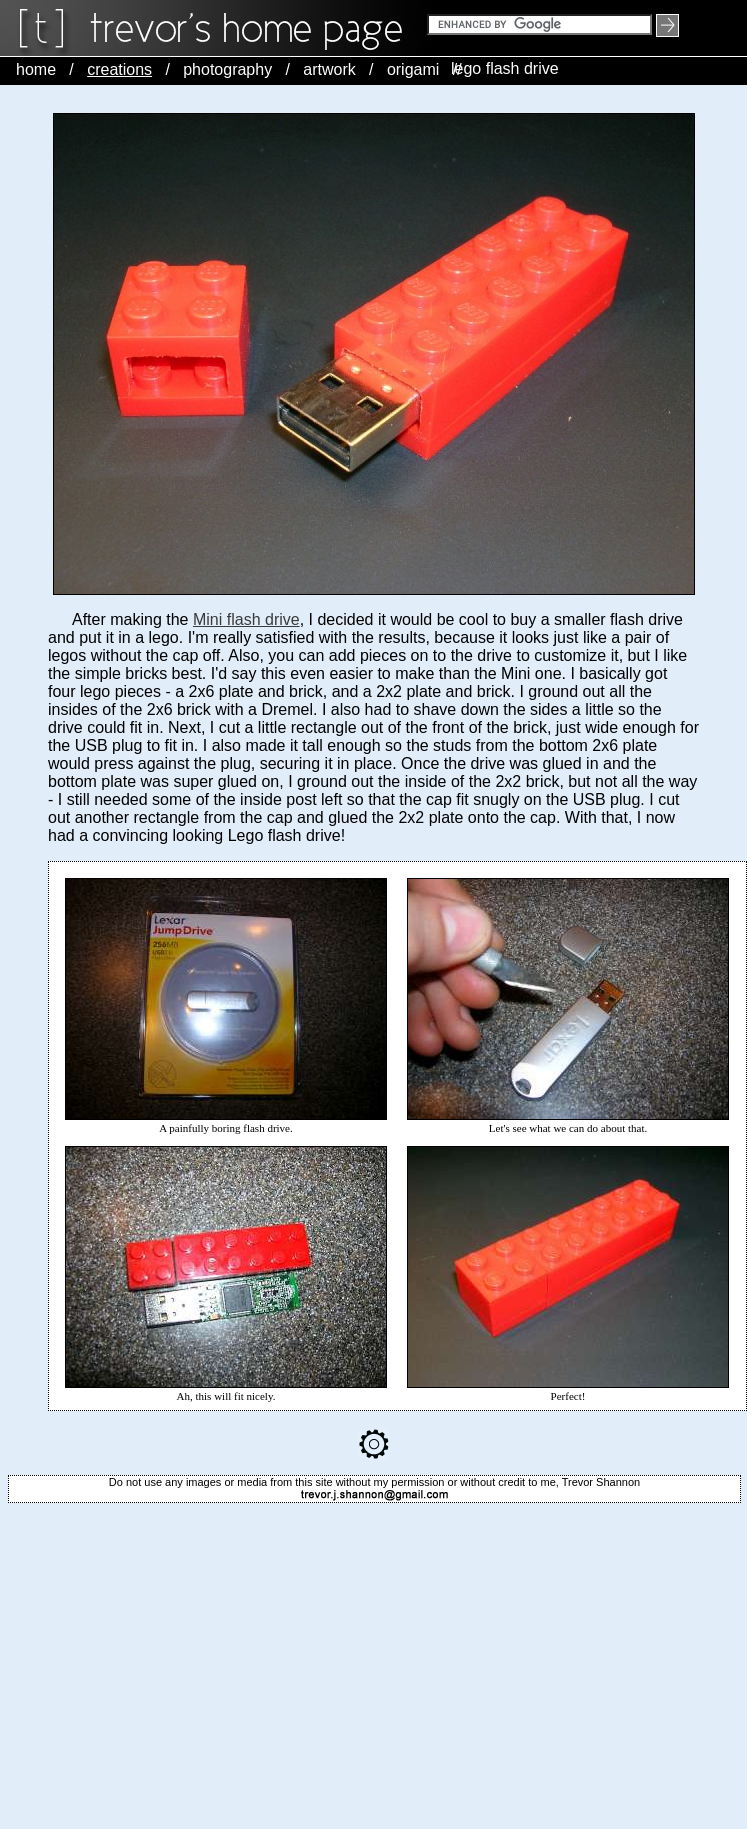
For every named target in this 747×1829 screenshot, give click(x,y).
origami (413, 69)
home (36, 69)
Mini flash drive (246, 619)
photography (227, 69)
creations (119, 69)
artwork (329, 69)
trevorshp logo (250, 28)
